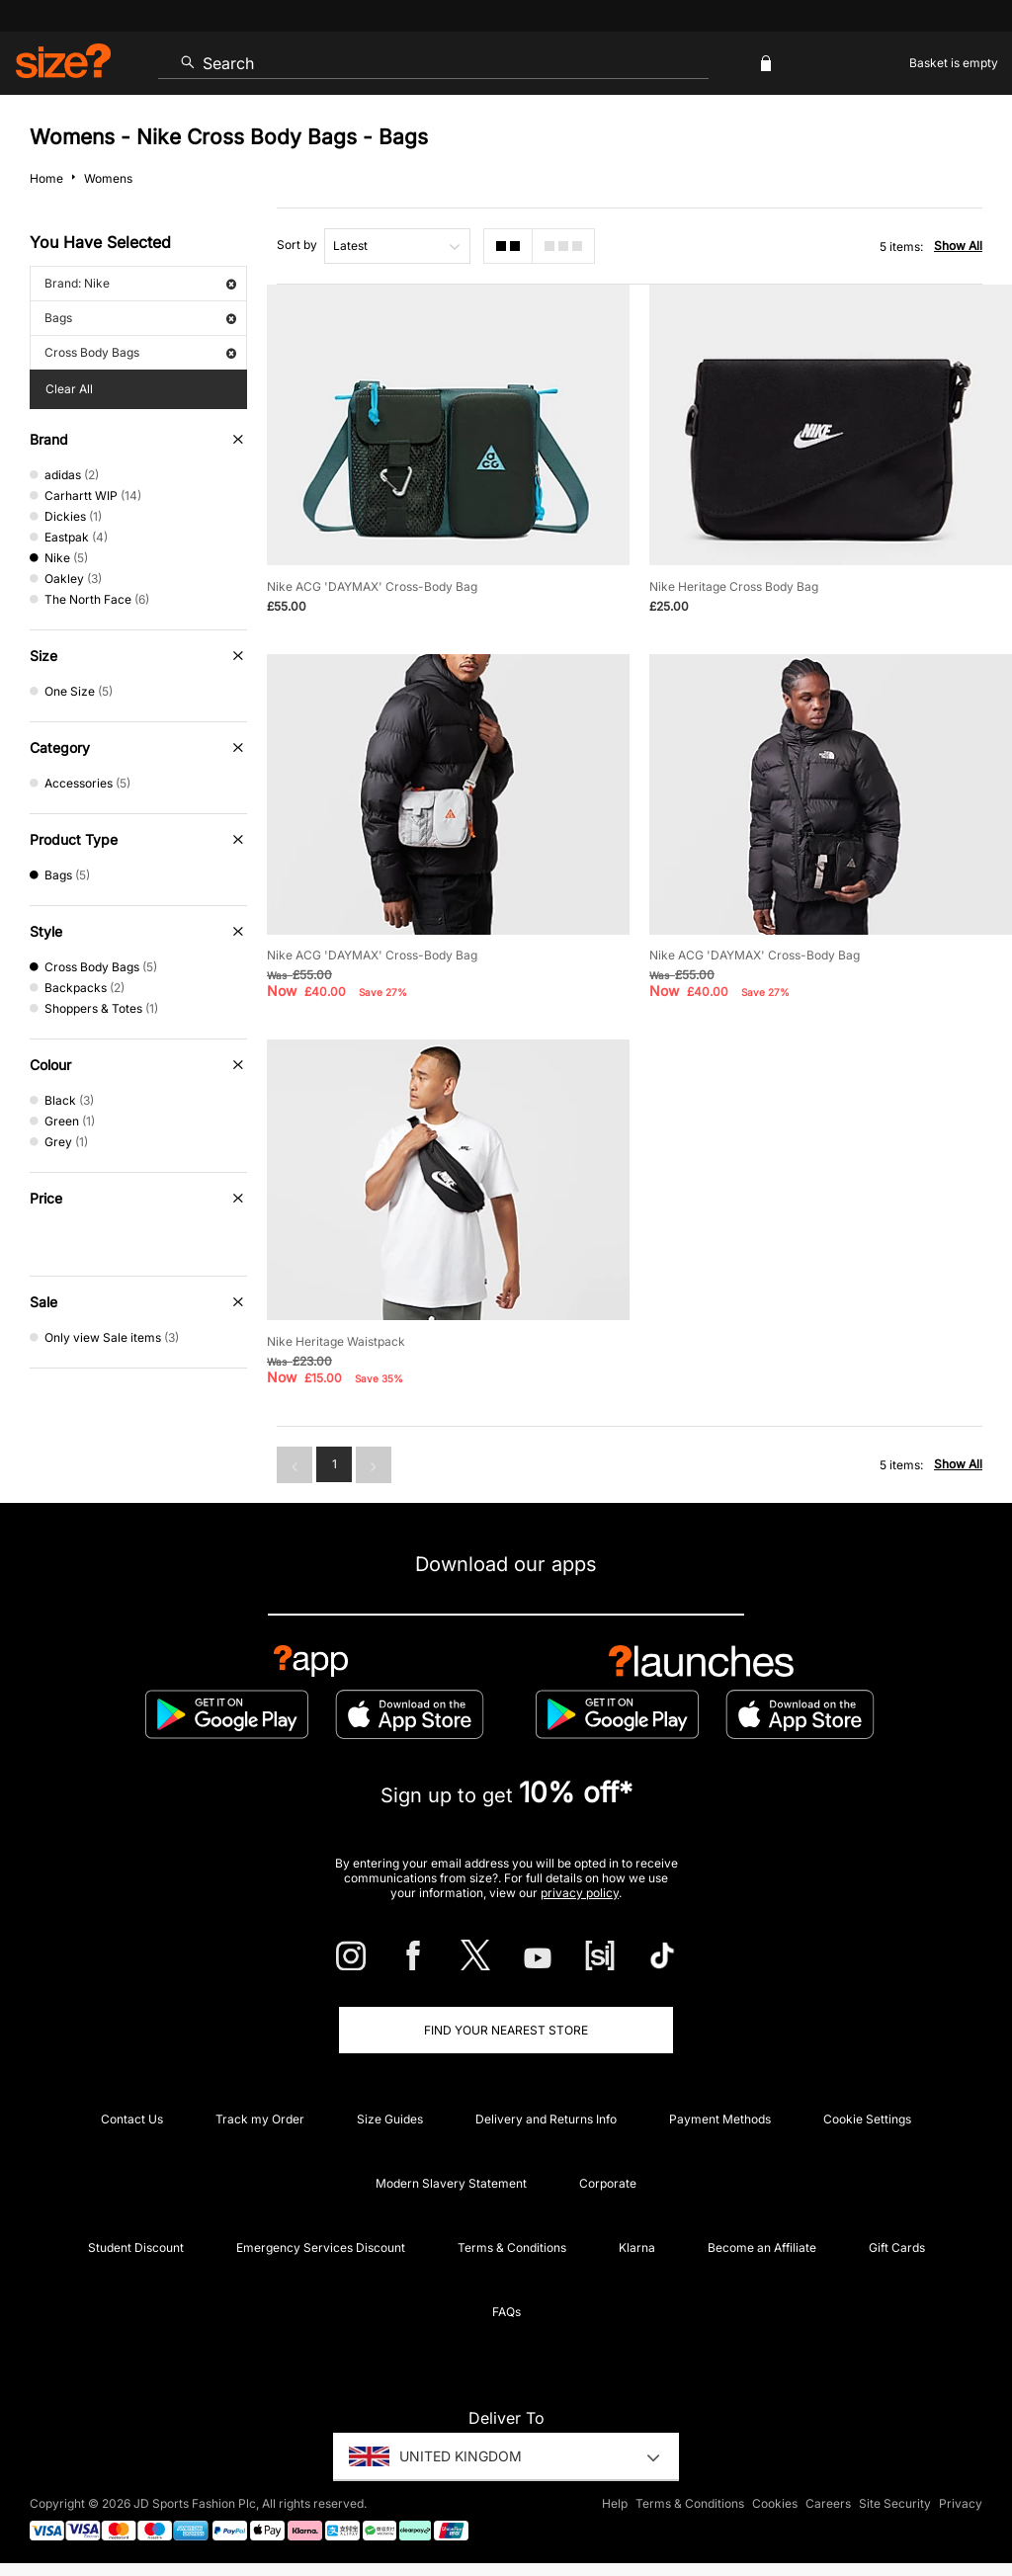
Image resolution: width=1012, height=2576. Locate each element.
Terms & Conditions (512, 2247)
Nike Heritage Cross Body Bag (733, 586)
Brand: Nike (140, 283)
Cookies (775, 2503)
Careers (828, 2503)
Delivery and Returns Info (546, 2119)
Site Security (895, 2503)
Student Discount (136, 2247)
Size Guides (390, 2119)
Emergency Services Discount (320, 2247)
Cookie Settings (867, 2119)
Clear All (69, 388)
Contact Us (132, 2119)
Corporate (607, 2183)
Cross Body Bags (140, 352)
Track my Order (259, 2119)
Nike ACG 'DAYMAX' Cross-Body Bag (372, 586)
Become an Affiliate (762, 2247)
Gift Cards (897, 2247)
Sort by (297, 244)
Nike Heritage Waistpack (336, 1341)
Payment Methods (720, 2119)
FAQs (506, 2311)
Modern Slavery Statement (451, 2183)
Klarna (637, 2247)
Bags (140, 317)
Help (615, 2503)
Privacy (960, 2503)
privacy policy (580, 1892)
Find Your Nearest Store (506, 2030)
